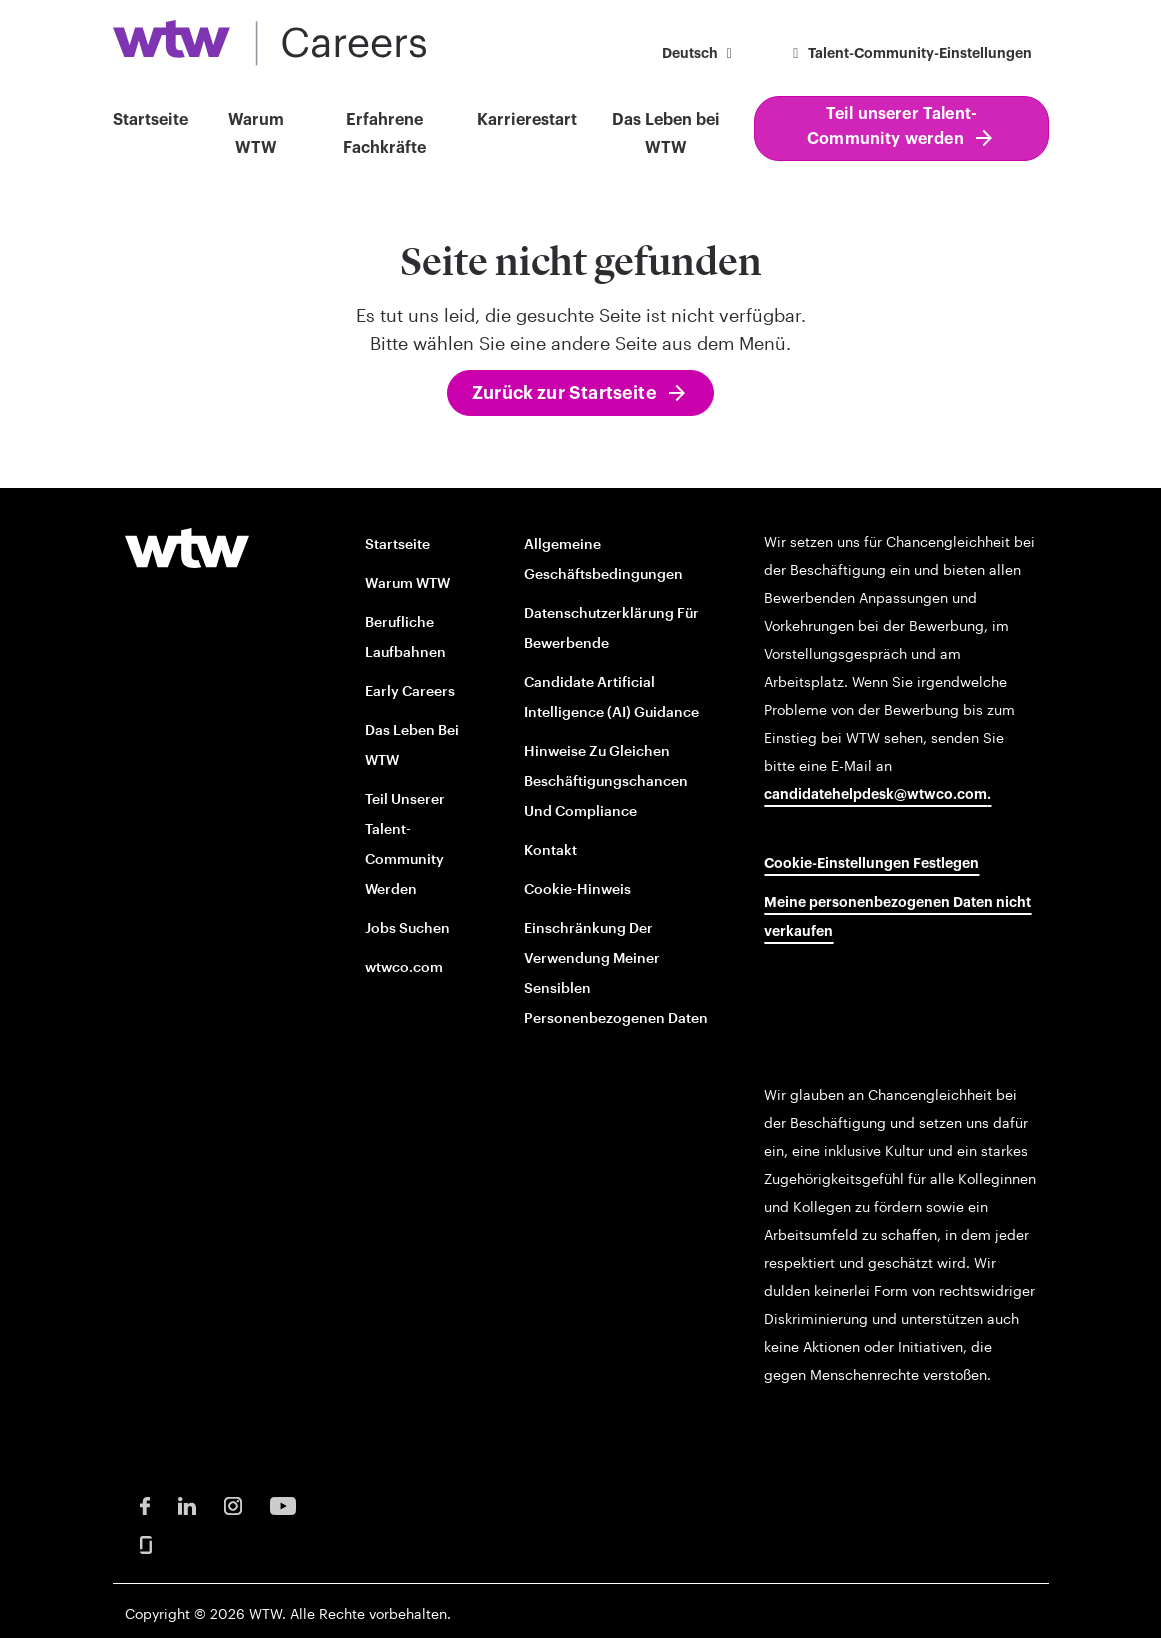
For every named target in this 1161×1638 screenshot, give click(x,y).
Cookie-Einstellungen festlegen (871, 864)
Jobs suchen (407, 927)
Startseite (150, 120)
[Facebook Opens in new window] (145, 1504)
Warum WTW (256, 134)
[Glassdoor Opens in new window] (146, 1543)
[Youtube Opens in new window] (283, 1504)
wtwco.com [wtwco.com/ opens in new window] (404, 966)
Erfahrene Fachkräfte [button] (384, 134)
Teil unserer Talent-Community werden (892, 126)
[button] (700, 55)
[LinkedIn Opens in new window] (187, 1504)
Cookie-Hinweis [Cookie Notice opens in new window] (577, 888)
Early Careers (410, 690)
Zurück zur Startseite (564, 393)
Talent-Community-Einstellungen (909, 54)
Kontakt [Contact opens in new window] (550, 849)
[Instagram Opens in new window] (233, 1504)
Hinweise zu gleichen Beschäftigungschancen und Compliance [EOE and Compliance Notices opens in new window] (606, 780)
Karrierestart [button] (527, 120)
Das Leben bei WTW (666, 134)
